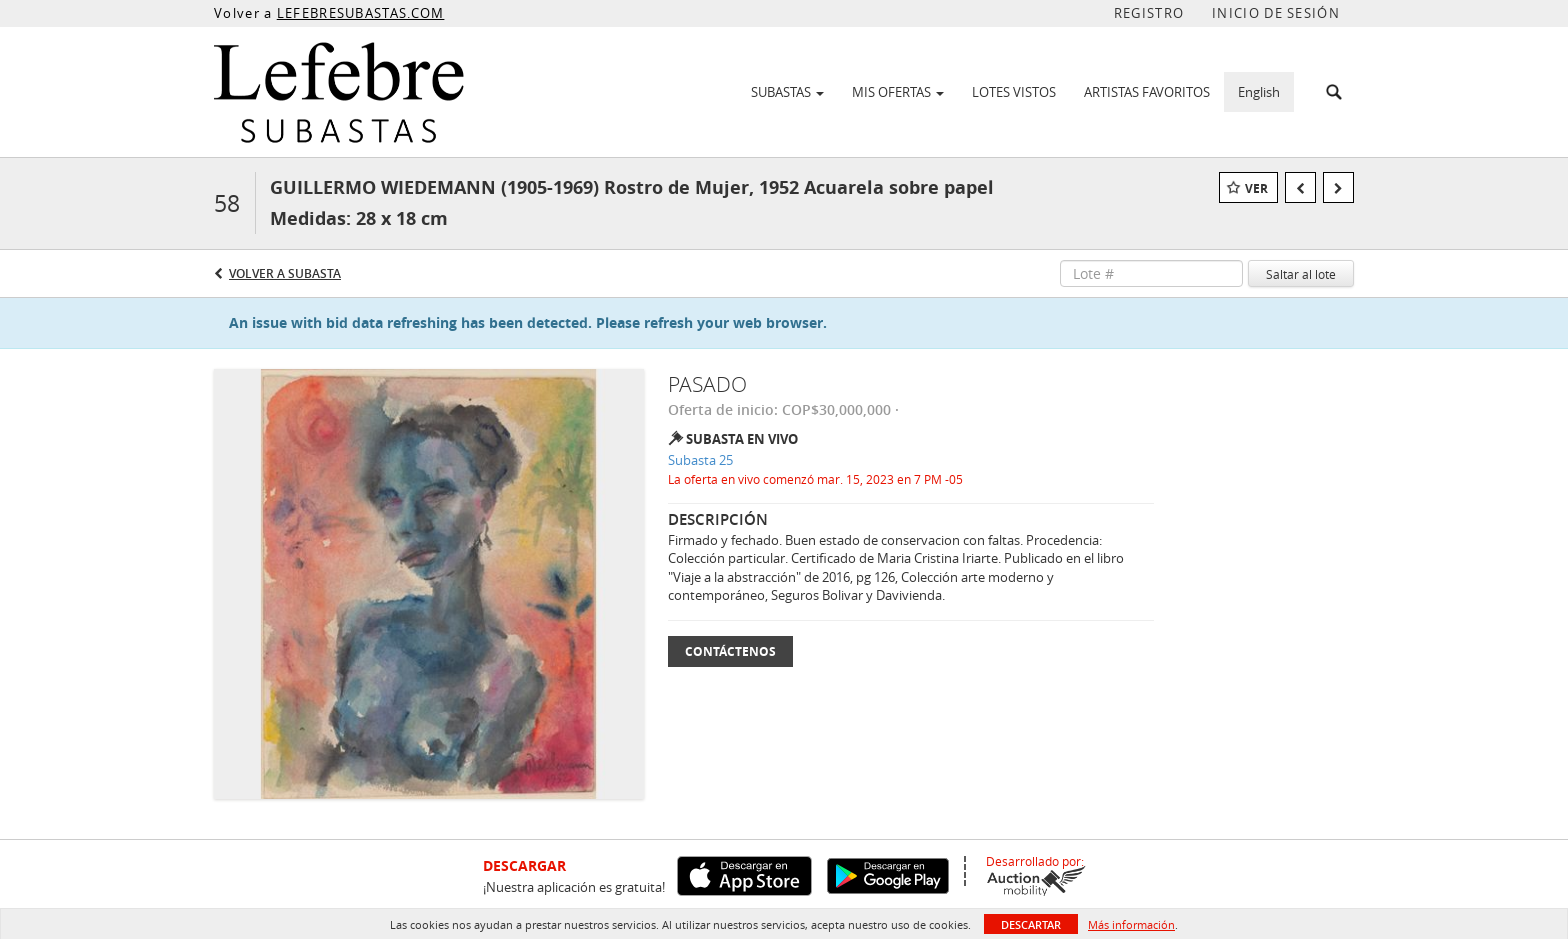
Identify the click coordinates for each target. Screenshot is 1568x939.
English (1259, 92)
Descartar (1031, 924)
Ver (1256, 188)
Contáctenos (730, 651)
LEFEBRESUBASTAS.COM (361, 13)
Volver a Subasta (285, 273)
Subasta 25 (700, 460)
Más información (1131, 924)
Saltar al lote (1301, 274)
